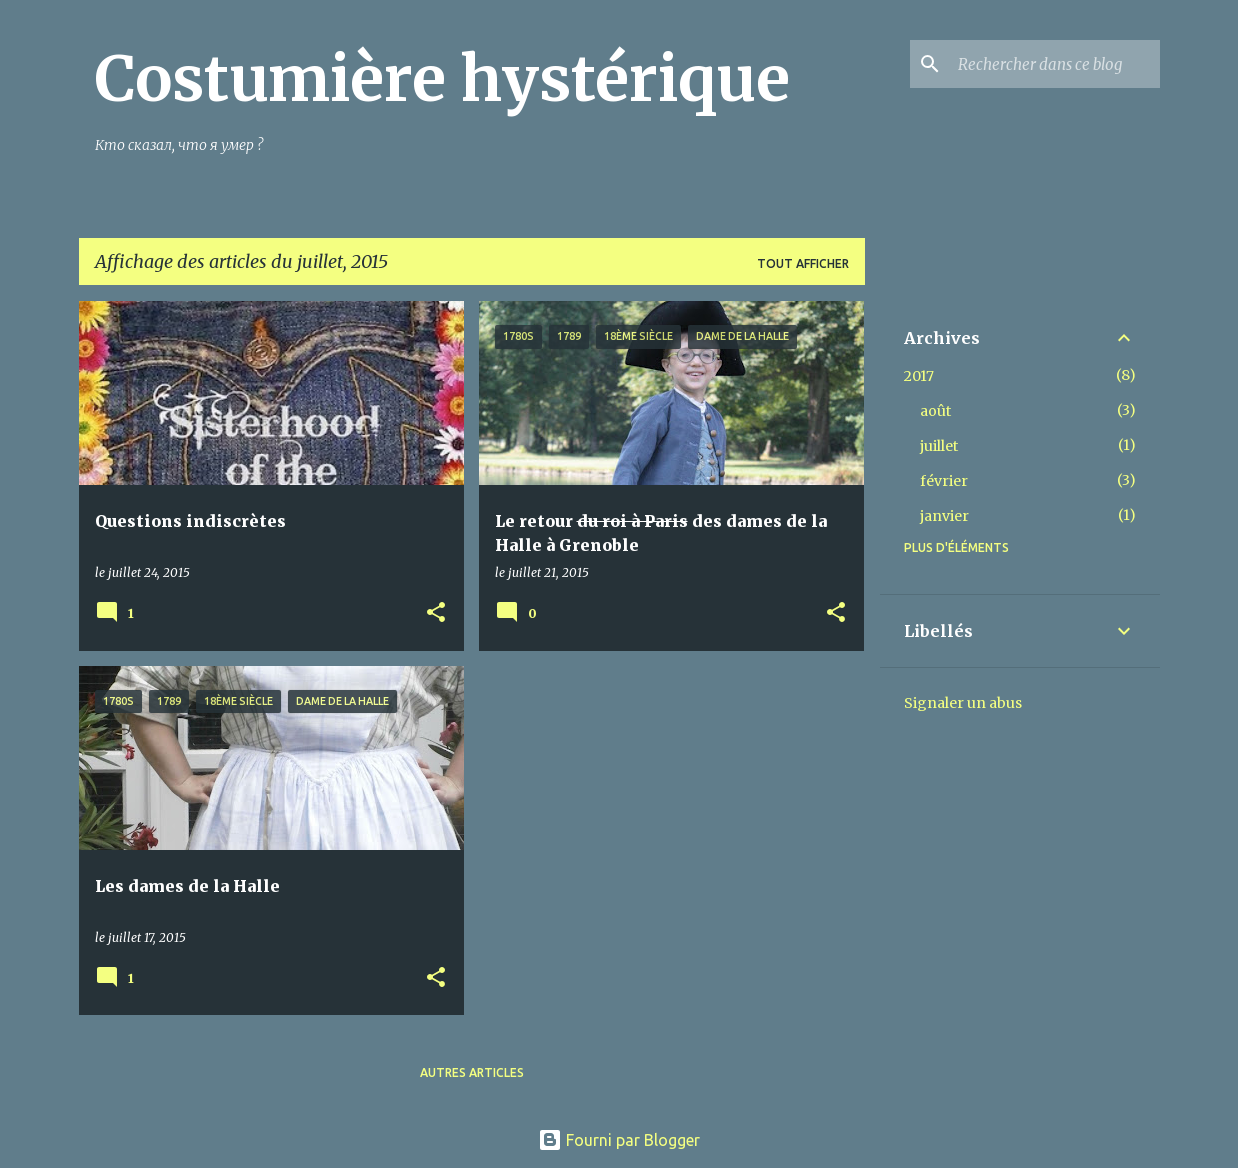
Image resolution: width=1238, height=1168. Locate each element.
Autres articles (472, 1072)
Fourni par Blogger (619, 1140)
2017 (919, 376)
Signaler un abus (963, 703)
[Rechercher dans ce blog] (1055, 64)
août (935, 411)
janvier (944, 516)
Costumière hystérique (442, 79)
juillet (939, 446)
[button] (436, 613)
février (944, 481)
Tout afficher (803, 263)
